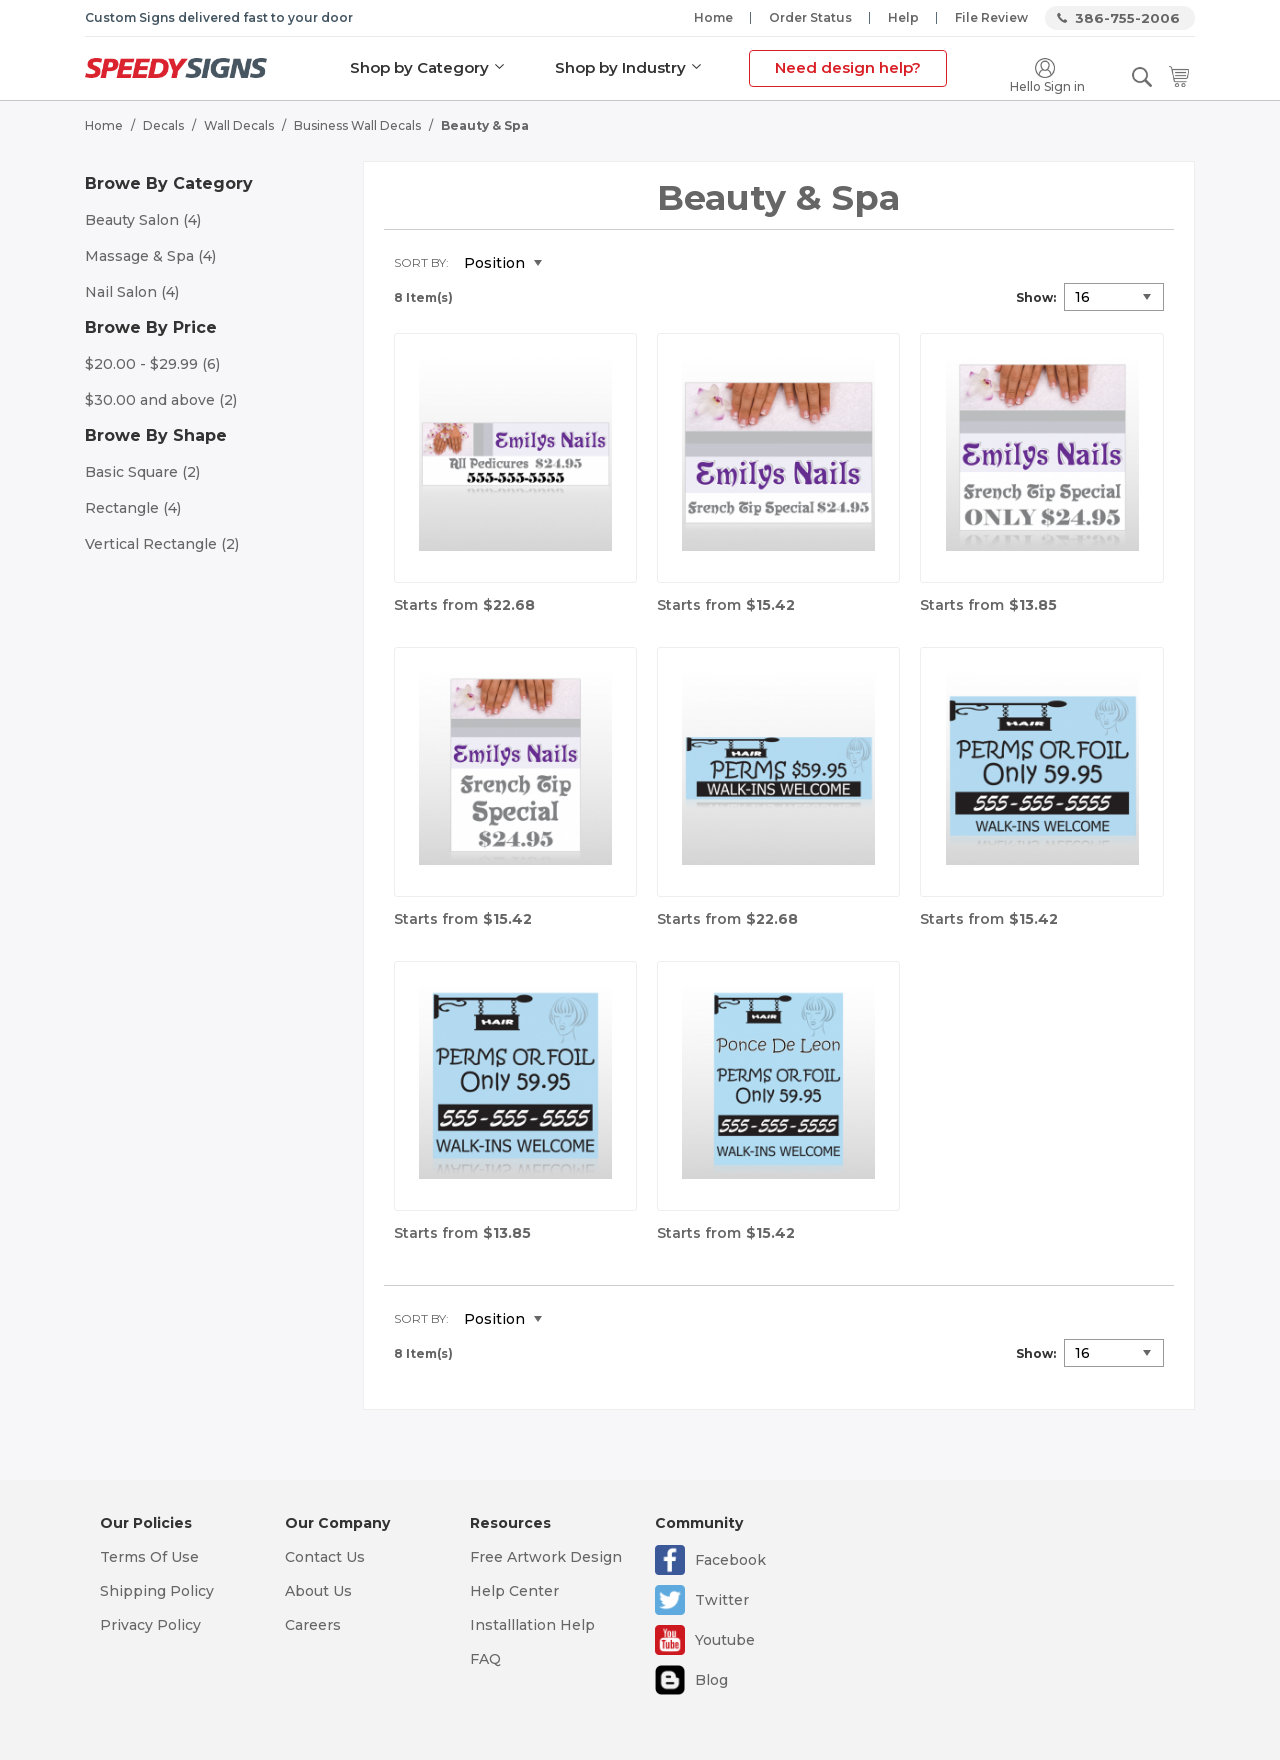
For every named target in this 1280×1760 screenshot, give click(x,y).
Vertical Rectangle (162, 544)
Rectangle (133, 508)
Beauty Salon (143, 220)
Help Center (514, 1591)
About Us (318, 1591)
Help (903, 17)
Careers (313, 1625)
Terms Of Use (149, 1557)
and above (161, 400)
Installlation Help (532, 1625)
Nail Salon (132, 292)
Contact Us (325, 1557)
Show (1034, 297)
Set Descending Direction (572, 264)
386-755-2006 (1127, 18)
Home (713, 17)
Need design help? (848, 67)
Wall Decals (239, 125)
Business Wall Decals (357, 125)
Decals (163, 125)
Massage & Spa (150, 256)
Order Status (810, 17)
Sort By (420, 262)
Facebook (730, 1560)
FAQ (485, 1659)
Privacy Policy (150, 1625)
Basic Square (142, 472)
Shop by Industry (620, 67)
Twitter (722, 1600)
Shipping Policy (157, 1591)
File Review (991, 17)
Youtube (725, 1640)
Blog (711, 1680)
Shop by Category (419, 67)
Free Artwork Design (546, 1557)
